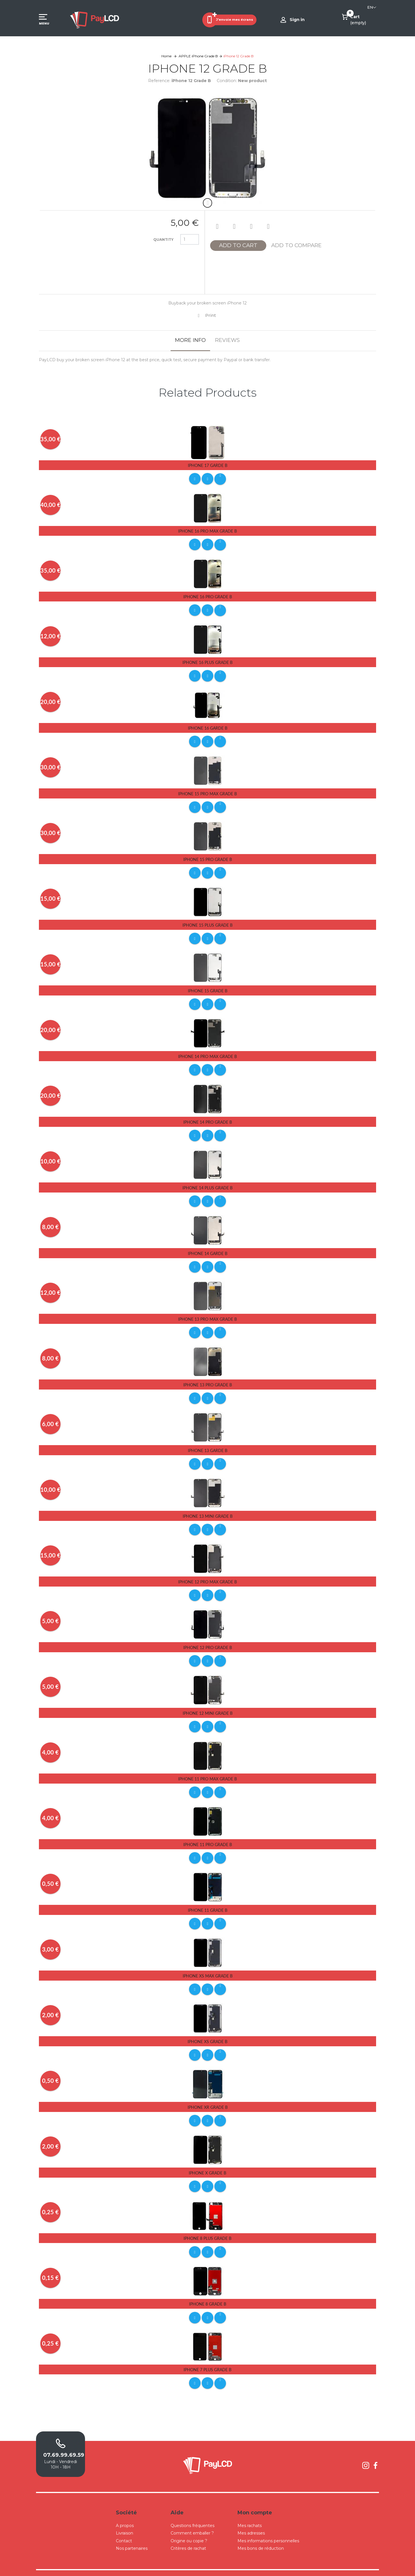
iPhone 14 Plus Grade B (207, 1182)
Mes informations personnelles (268, 2527)
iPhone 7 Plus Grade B (207, 2356)
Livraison (124, 2519)
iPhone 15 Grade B (207, 987)
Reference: (159, 80)
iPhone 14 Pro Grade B (207, 1117)
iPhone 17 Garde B (207, 465)
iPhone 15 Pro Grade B (207, 856)
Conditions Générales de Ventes (221, 2566)
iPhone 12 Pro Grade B (207, 1639)
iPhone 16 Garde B (207, 726)
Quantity (163, 239)
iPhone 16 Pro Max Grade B (207, 530)
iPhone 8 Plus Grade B (207, 2226)
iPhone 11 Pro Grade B (207, 1835)
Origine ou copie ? (189, 2527)
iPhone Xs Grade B (207, 2030)
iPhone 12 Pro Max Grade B (207, 1574)
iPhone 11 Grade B (207, 1900)
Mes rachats (249, 2512)
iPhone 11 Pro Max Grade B (207, 1769)
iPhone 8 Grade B (207, 2291)
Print (210, 315)
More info (190, 340)
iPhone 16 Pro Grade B (207, 595)
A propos (125, 2512)
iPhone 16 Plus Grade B (207, 660)
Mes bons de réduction (260, 2535)
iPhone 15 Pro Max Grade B (207, 791)
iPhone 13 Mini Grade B (208, 1508)
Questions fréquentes (192, 2512)
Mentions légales (262, 2566)
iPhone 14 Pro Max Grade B (207, 1052)
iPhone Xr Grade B (208, 2096)
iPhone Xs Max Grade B (208, 1965)
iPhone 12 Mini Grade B (208, 1704)
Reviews (227, 340)
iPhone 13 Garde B (207, 1443)
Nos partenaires (132, 2535)
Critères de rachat (188, 2535)
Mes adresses (251, 2519)
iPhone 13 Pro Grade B (207, 1378)
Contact (124, 2527)
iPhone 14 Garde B (207, 1248)
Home (166, 56)
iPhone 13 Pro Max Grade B (207, 1313)
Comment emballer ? (192, 2519)
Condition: (227, 80)
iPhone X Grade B (207, 2161)
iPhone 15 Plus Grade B (207, 921)
